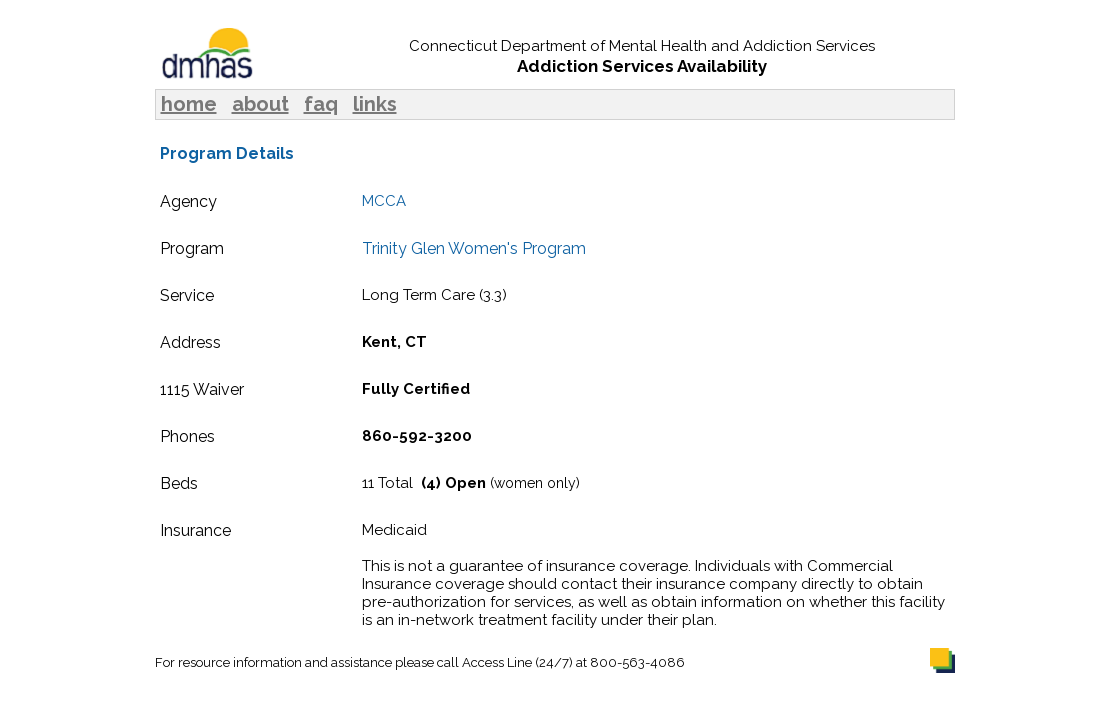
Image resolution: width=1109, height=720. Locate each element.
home (189, 104)
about (260, 104)
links (375, 104)
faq (321, 104)
